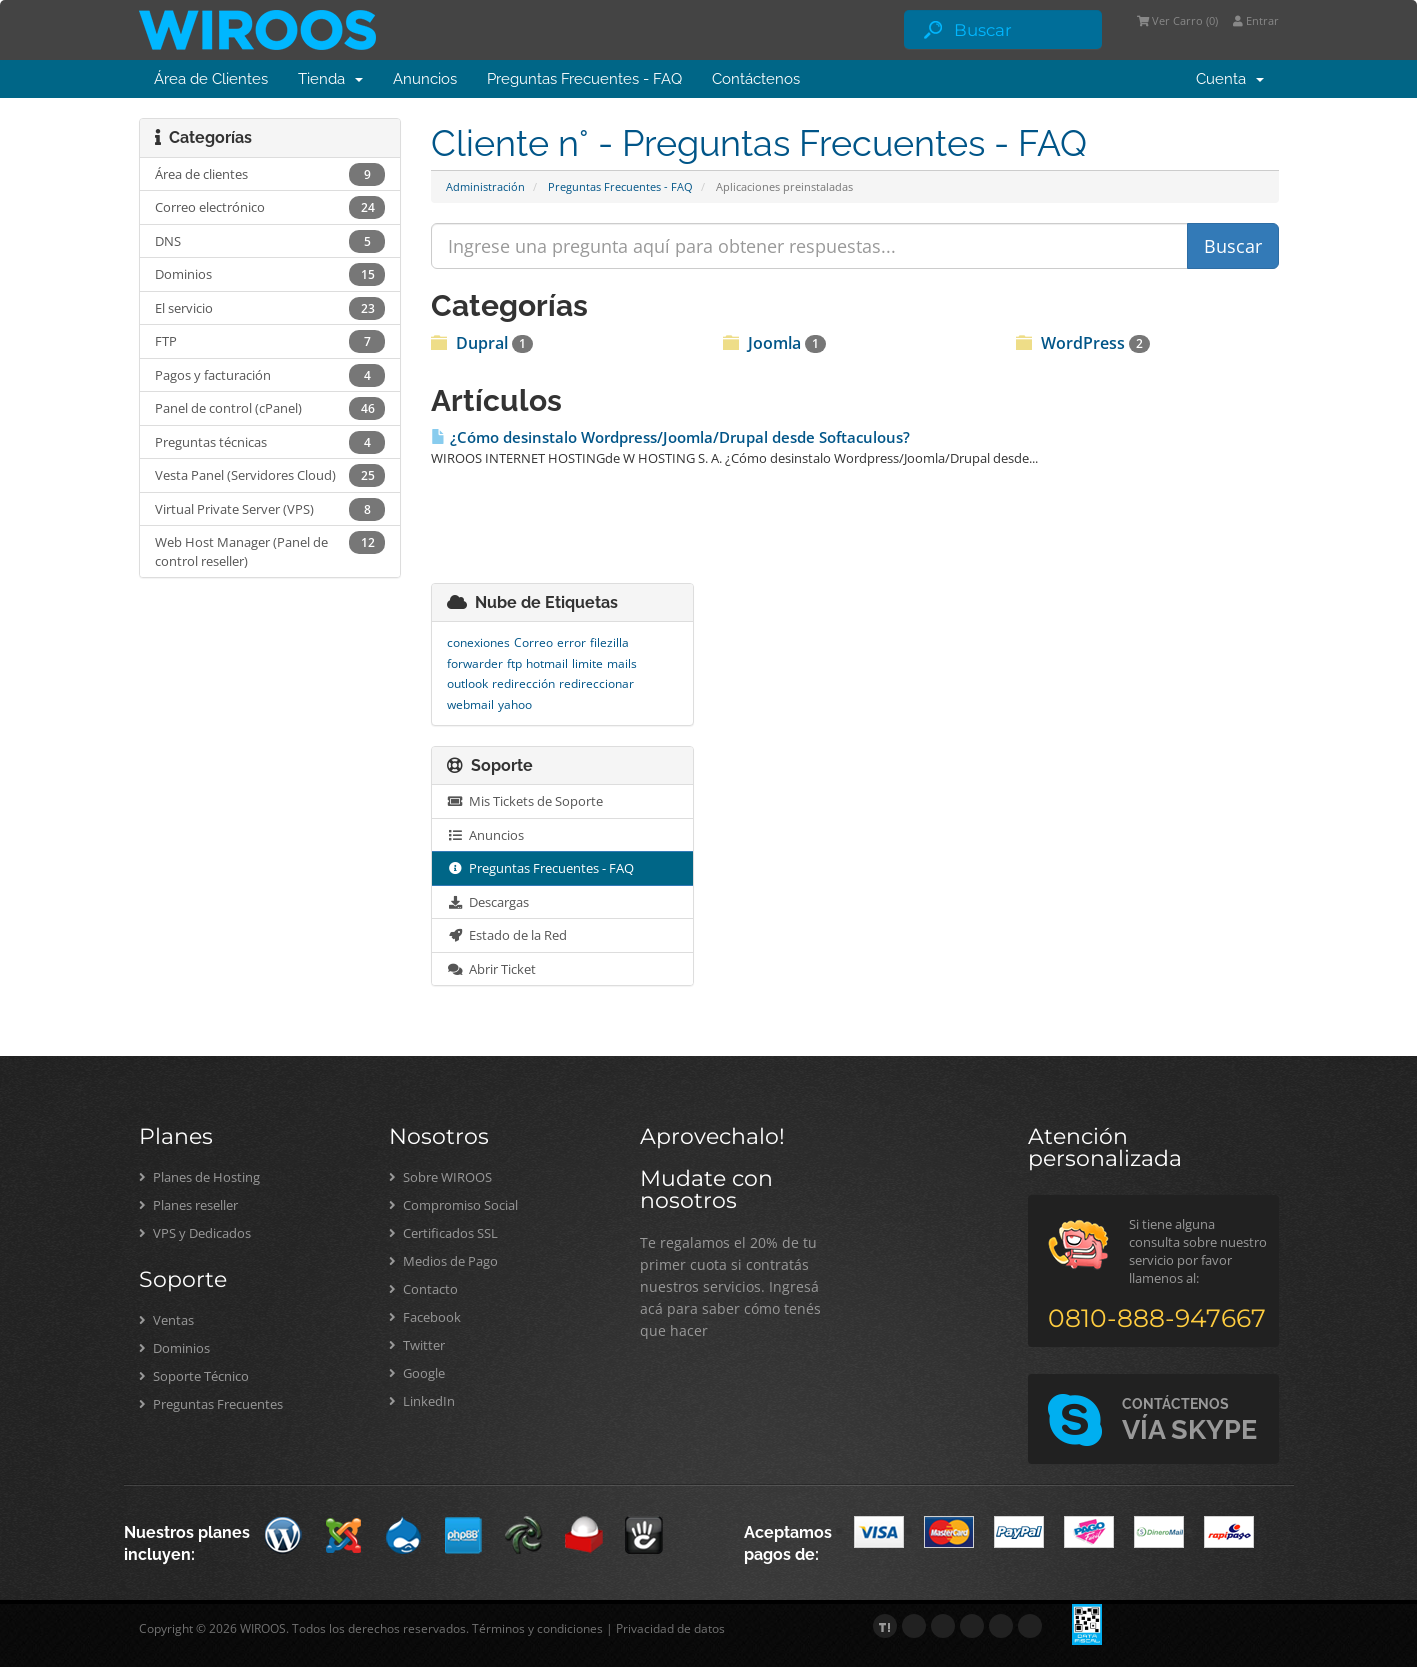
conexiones (478, 642)
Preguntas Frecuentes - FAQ (584, 79)
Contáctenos (756, 79)
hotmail (547, 663)
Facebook (425, 1317)
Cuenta (1230, 79)
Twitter (417, 1345)
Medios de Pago (443, 1261)
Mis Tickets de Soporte (525, 801)
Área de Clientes (211, 79)
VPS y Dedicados (195, 1233)
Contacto (423, 1289)
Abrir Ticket (491, 969)
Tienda (330, 79)
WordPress (1083, 343)
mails (622, 663)
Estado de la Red (507, 935)
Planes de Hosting (199, 1177)
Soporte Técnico (194, 1376)
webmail (470, 704)
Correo (533, 642)
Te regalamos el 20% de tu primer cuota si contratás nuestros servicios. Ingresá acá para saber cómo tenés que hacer (730, 1286)
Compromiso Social (453, 1205)
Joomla (774, 343)
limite (587, 663)
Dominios (174, 1348)
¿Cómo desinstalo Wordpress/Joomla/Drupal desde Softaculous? (670, 437)
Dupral (482, 343)
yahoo (515, 704)
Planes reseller (188, 1205)
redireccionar (596, 683)
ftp (514, 663)
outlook (467, 683)
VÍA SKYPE (1189, 1420)
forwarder (475, 663)
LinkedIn (422, 1401)
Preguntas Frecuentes (211, 1404)
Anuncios (425, 79)
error (571, 642)
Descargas (488, 902)
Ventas (166, 1320)
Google (417, 1373)
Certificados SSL (443, 1233)
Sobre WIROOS (440, 1177)
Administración (485, 186)
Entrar (1256, 20)
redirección (523, 683)
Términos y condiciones (537, 1628)
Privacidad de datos (670, 1628)
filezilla (609, 642)
